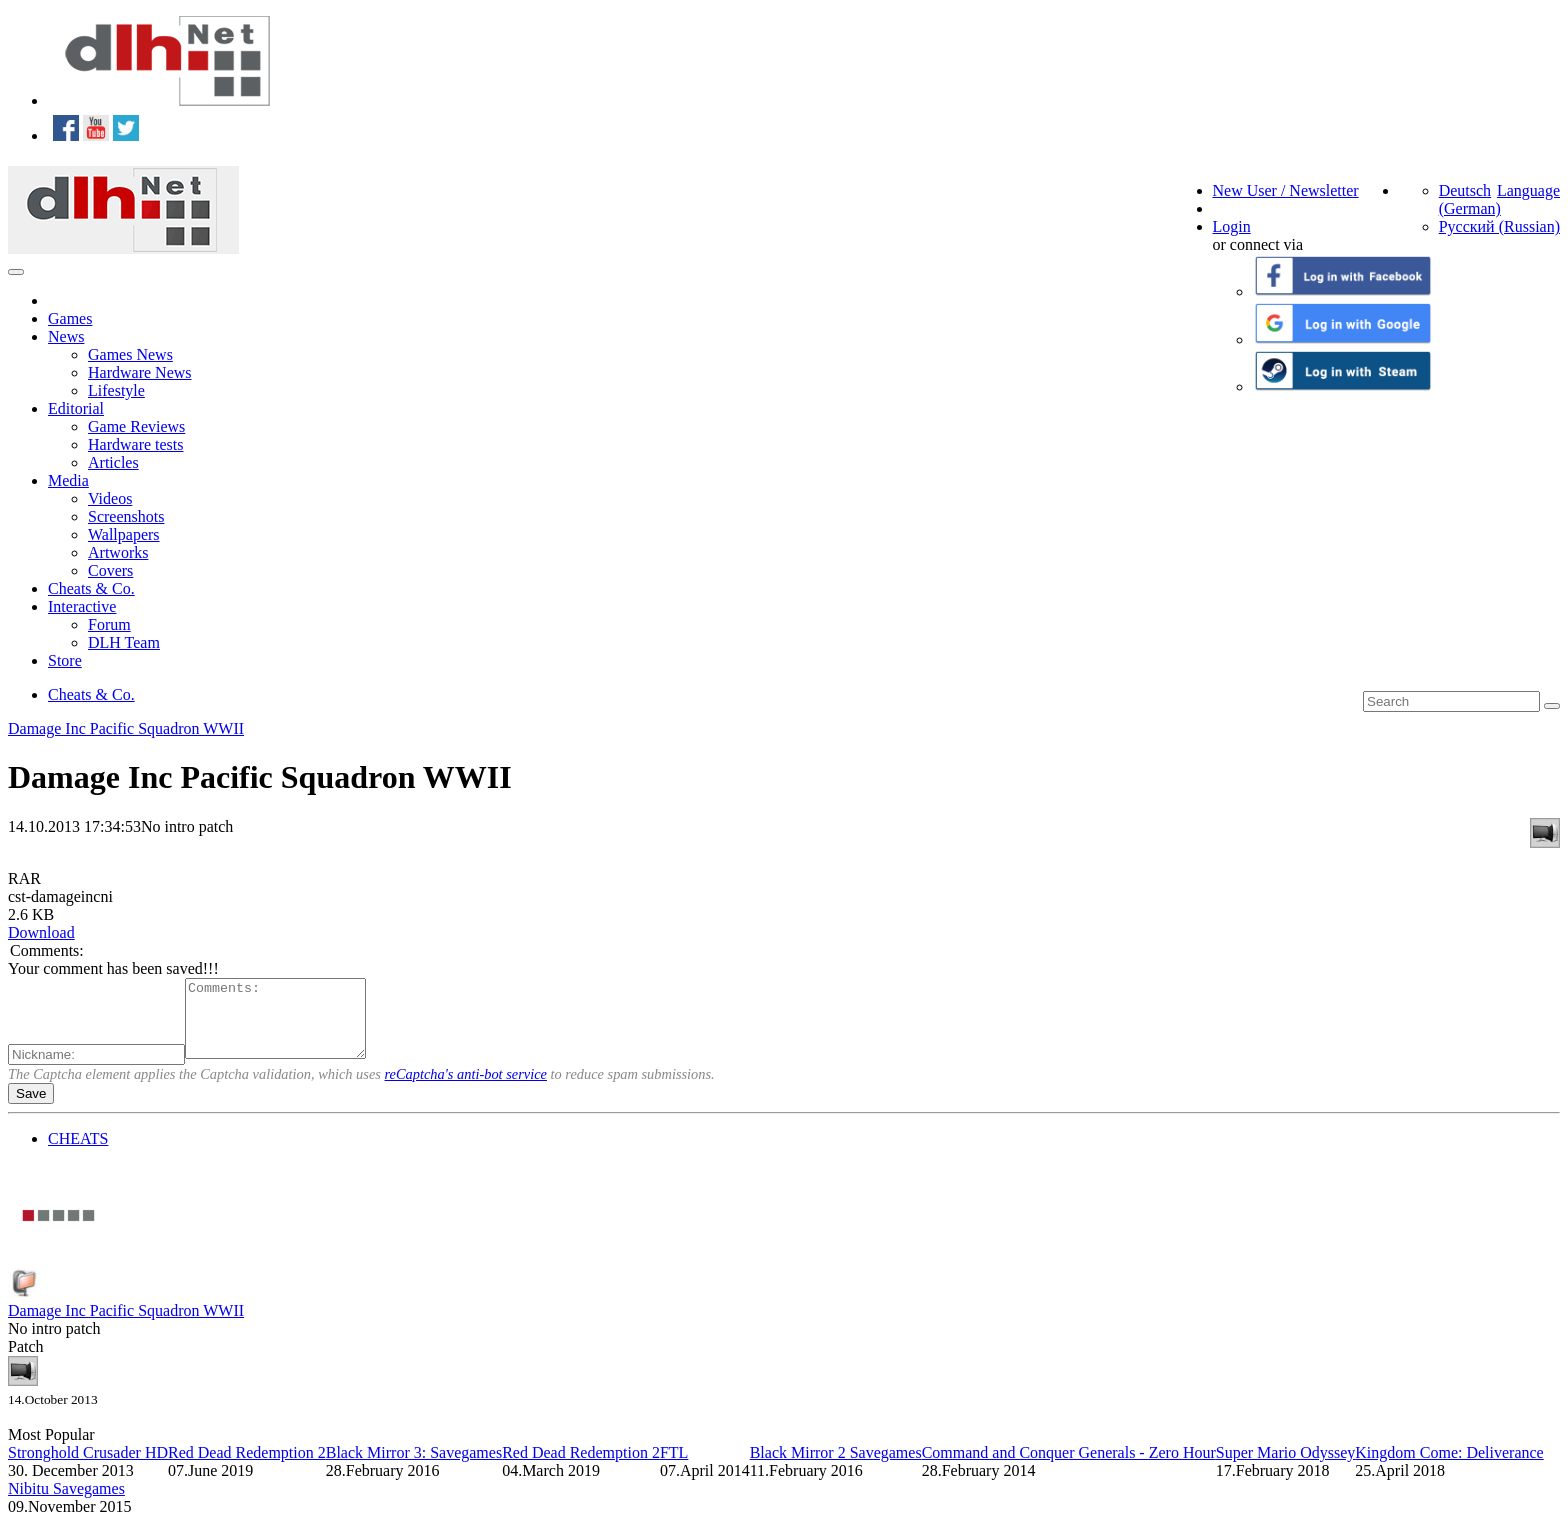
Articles (113, 462)
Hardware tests (136, 444)
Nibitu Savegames (66, 1503)
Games (70, 318)
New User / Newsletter (1286, 190)
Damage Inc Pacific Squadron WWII (126, 728)
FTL (674, 1467)
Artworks (118, 552)
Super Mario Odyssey (1286, 1467)
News (66, 336)
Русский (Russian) (1499, 226)
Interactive (82, 606)
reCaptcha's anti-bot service (466, 1089)
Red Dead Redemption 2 (247, 1467)
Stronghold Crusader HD (88, 1467)
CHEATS (78, 1153)
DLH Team (124, 642)
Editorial (76, 408)
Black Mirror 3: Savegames (414, 1467)
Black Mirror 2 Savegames (836, 1467)
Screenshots (126, 516)
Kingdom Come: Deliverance (1449, 1467)
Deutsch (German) (1470, 199)
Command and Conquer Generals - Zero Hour (1069, 1467)
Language (1528, 190)
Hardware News (140, 372)
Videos (110, 498)
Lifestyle (116, 390)
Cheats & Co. (91, 588)
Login (1232, 226)
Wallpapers (124, 534)
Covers (110, 570)
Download (41, 932)
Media (68, 480)
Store (65, 660)
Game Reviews (136, 426)
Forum (109, 624)
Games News (130, 354)
